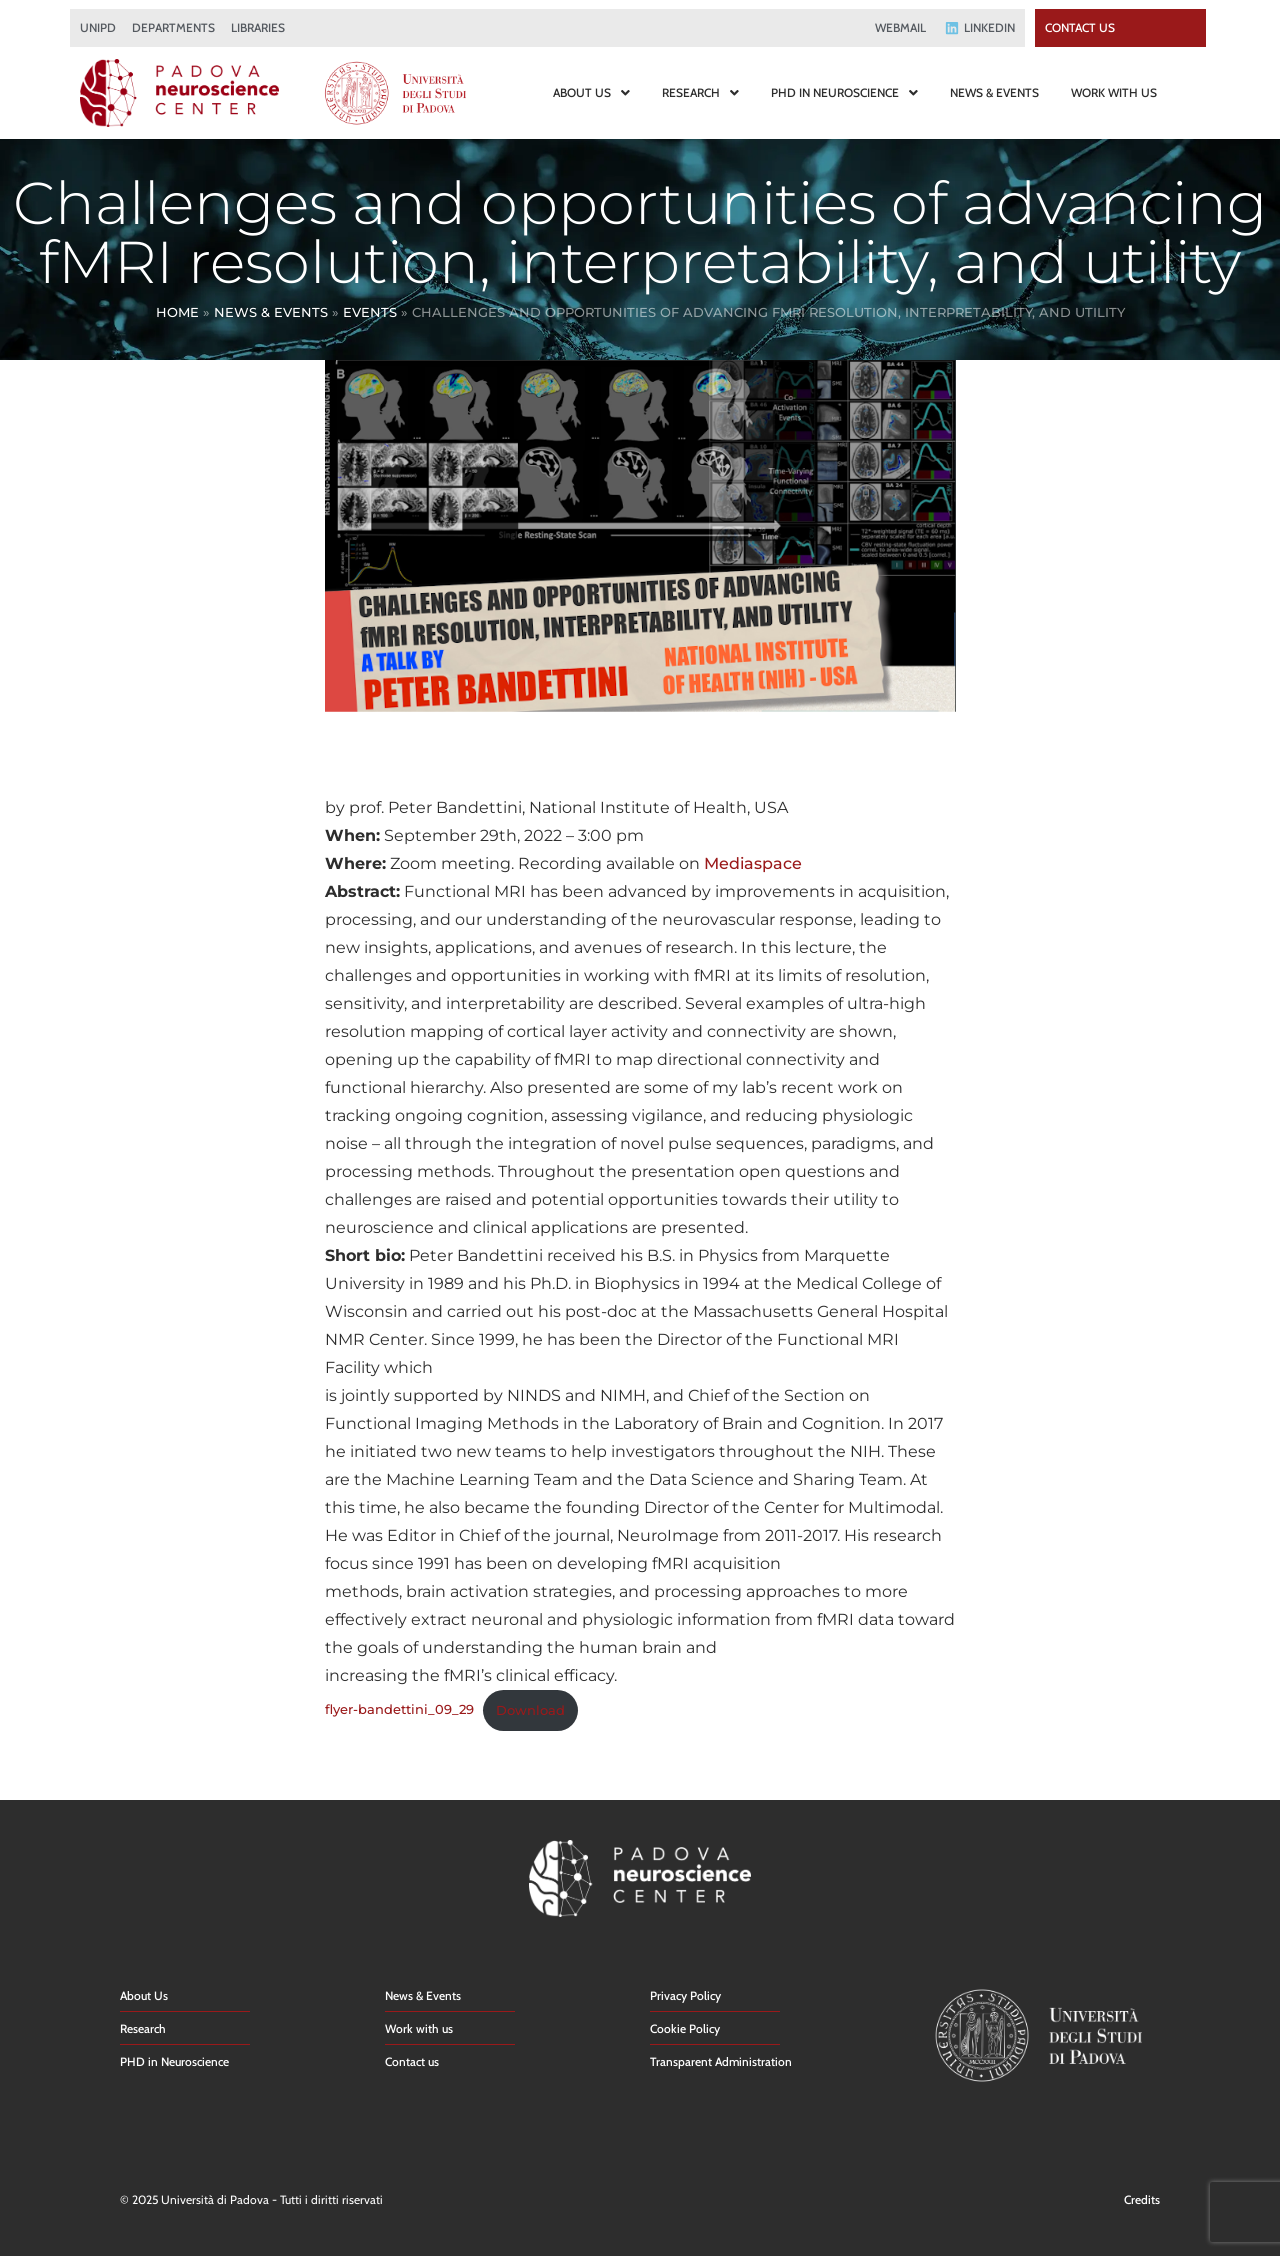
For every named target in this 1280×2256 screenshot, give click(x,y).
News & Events (271, 312)
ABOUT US (591, 92)
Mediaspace (753, 863)
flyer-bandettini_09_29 (399, 1710)
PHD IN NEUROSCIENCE (844, 92)
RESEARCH (700, 92)
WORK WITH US (1114, 92)
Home (177, 312)
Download (530, 1710)
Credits (1142, 2199)
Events (370, 312)
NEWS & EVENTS (994, 92)
